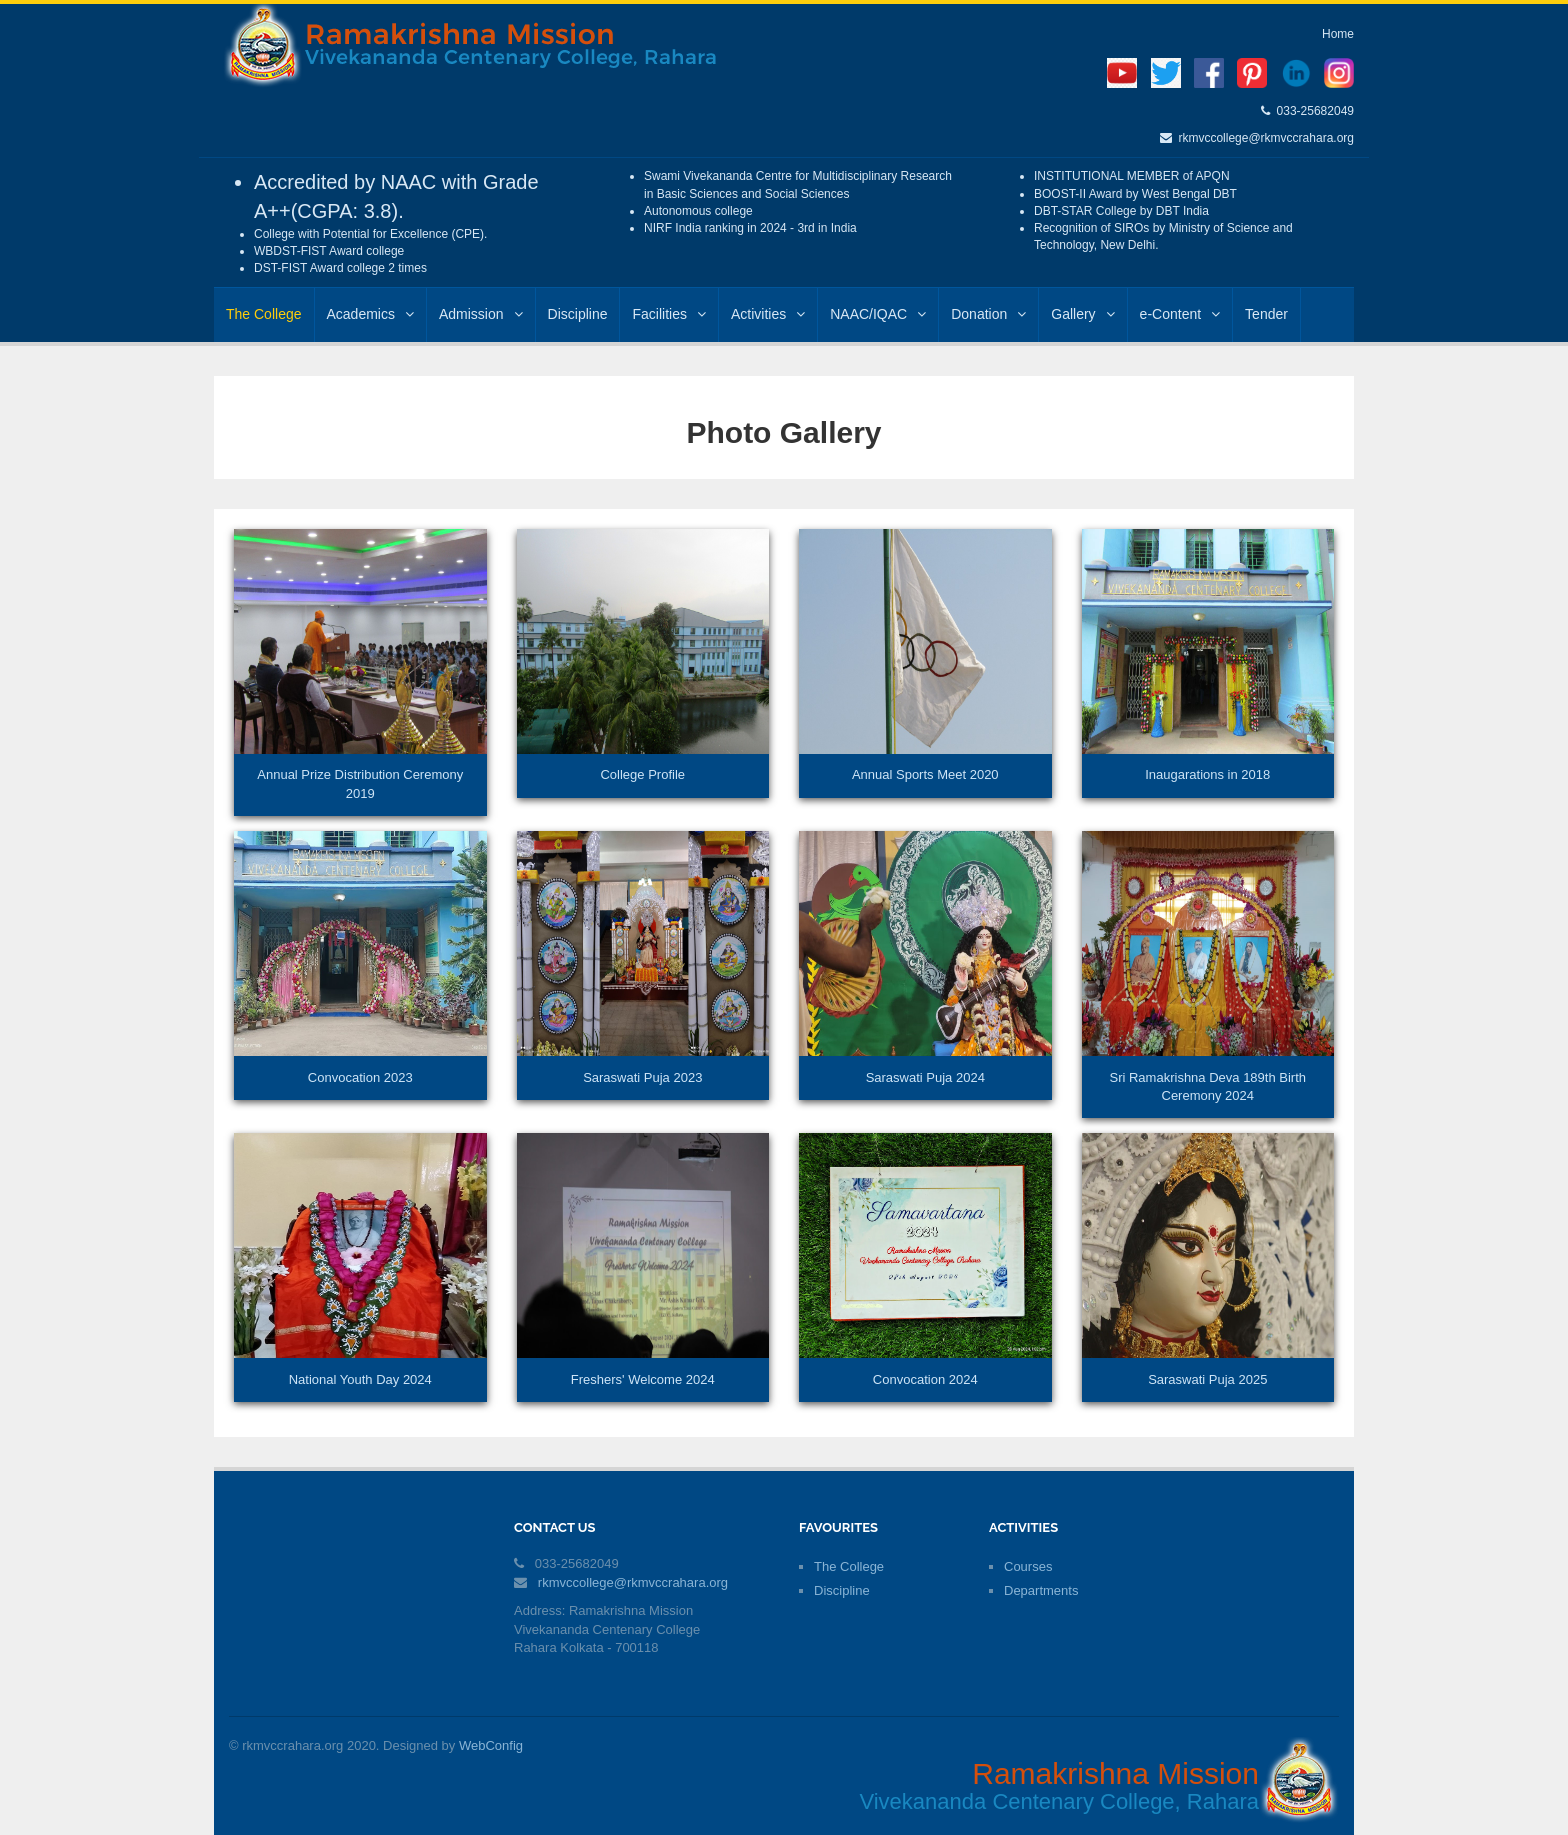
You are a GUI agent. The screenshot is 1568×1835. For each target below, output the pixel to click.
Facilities (668, 314)
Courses (1028, 1566)
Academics (370, 314)
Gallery (1082, 314)
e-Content (1180, 314)
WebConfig (491, 1745)
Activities (768, 314)
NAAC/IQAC (878, 314)
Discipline (578, 314)
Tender (1266, 314)
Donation (988, 314)
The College (264, 314)
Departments (1041, 1590)
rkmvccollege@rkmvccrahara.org (1263, 138)
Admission (481, 314)
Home (1338, 34)
